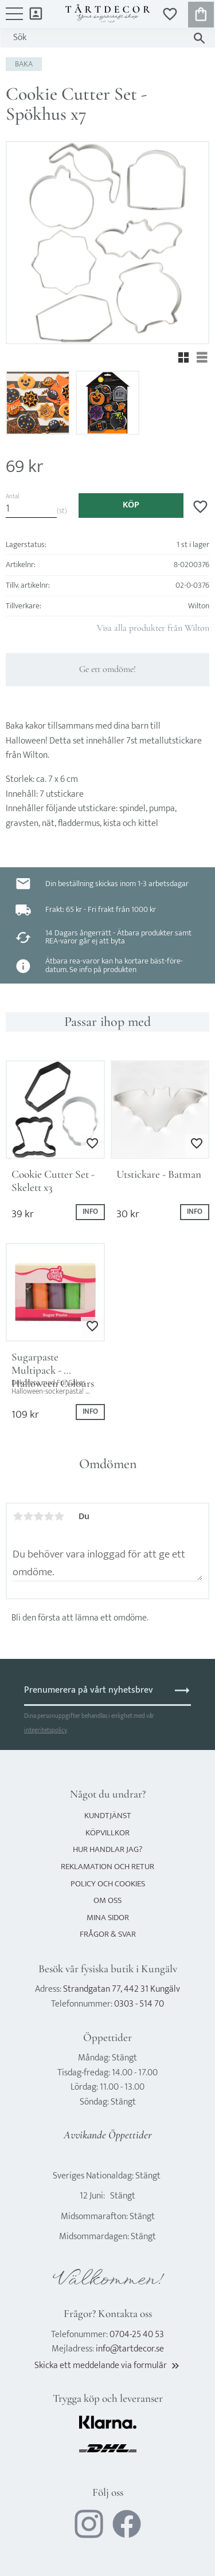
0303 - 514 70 (139, 2004)
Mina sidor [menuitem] (36, 13)
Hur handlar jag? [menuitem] (107, 1849)
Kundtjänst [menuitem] (107, 1815)
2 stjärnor (28, 1516)
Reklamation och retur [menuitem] (107, 1866)
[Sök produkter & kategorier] (96, 38)
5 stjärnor (59, 1516)
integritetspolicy (45, 1730)
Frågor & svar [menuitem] (108, 1934)
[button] (14, 19)
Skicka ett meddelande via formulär (107, 2365)
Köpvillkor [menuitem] (107, 1833)
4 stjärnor (49, 1516)
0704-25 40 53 (137, 2334)
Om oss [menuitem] (107, 1900)
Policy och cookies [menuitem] (108, 1884)
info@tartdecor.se (130, 2349)
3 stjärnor (38, 1516)
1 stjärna (18, 1516)
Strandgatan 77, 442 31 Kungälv (121, 1989)
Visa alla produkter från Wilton (153, 628)
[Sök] (199, 38)
